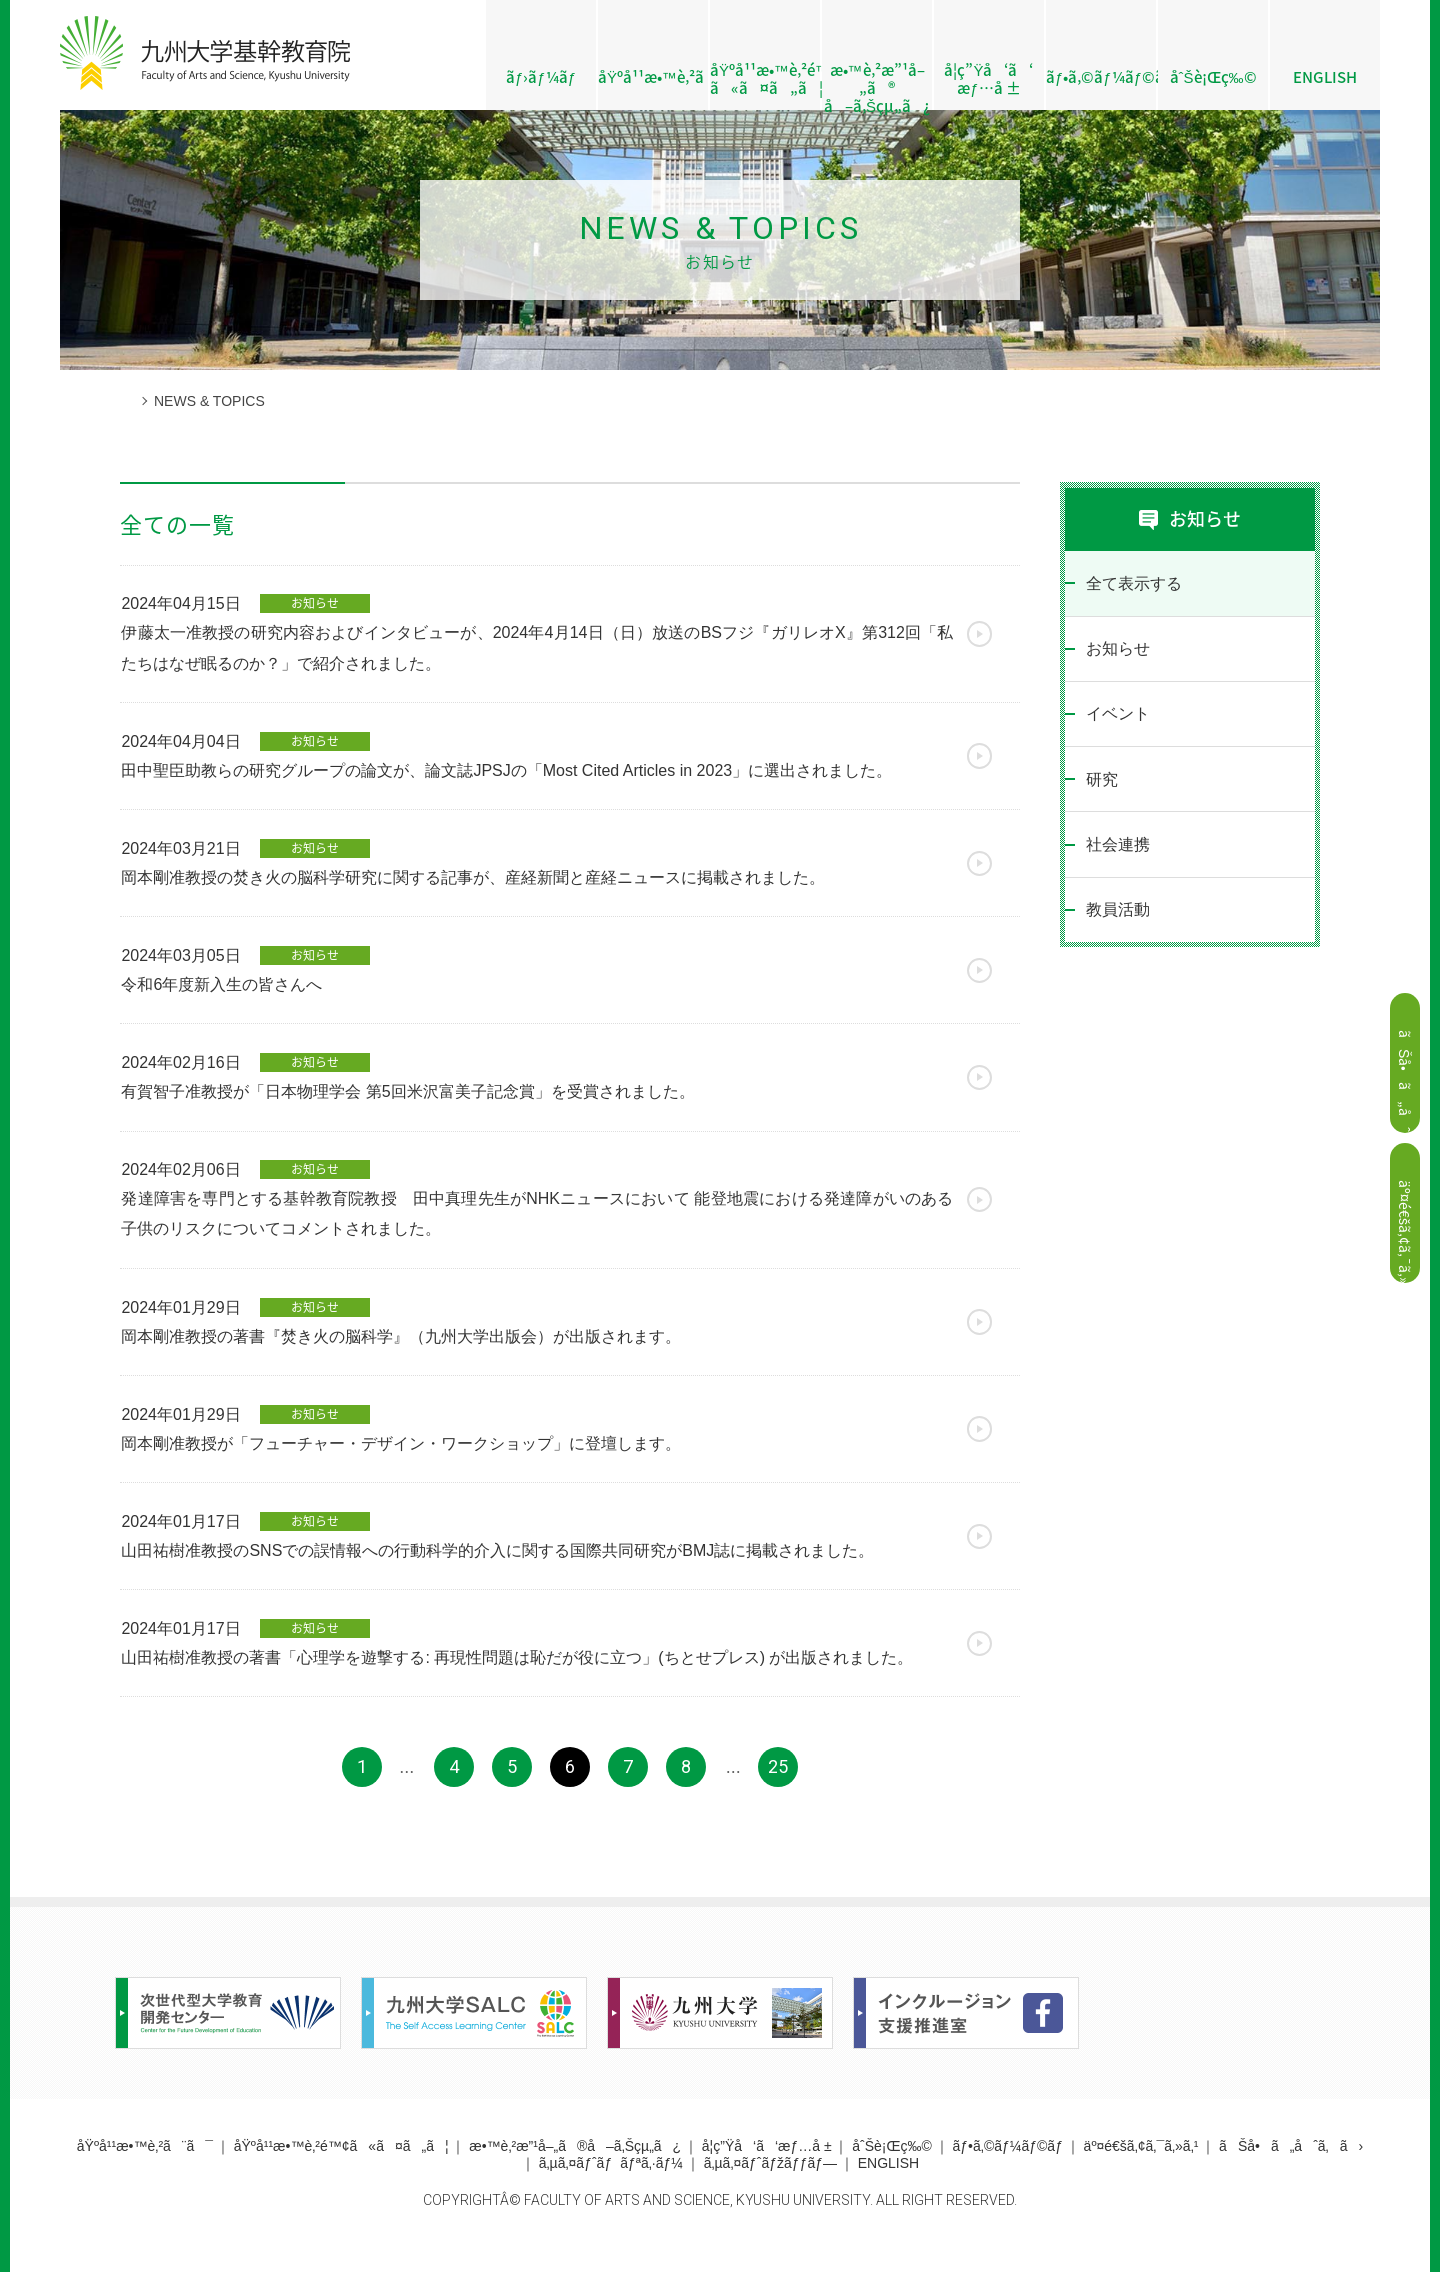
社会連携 (1117, 849)
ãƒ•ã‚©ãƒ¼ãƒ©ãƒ (1101, 77)
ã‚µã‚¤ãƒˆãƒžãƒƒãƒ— (770, 2186)
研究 (1101, 783)
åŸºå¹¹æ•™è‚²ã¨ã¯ (653, 77)
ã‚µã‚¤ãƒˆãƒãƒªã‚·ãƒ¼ (611, 2186)
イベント (1117, 716)
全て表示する (1133, 583)
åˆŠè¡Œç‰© (1213, 77)
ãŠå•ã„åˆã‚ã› (1291, 2169)
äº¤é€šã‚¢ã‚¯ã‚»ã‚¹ (1141, 2169)
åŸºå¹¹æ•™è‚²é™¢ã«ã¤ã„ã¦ (341, 2169)
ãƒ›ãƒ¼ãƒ (541, 77)
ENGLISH (1325, 77)
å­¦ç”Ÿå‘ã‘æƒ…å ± (988, 79)
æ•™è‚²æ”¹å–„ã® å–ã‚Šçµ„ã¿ (877, 84)
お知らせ (1117, 650)
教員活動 (1117, 916)
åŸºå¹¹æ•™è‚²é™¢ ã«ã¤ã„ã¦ (765, 79)
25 (778, 1789)
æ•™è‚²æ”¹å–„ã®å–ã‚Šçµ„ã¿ (575, 2169)
